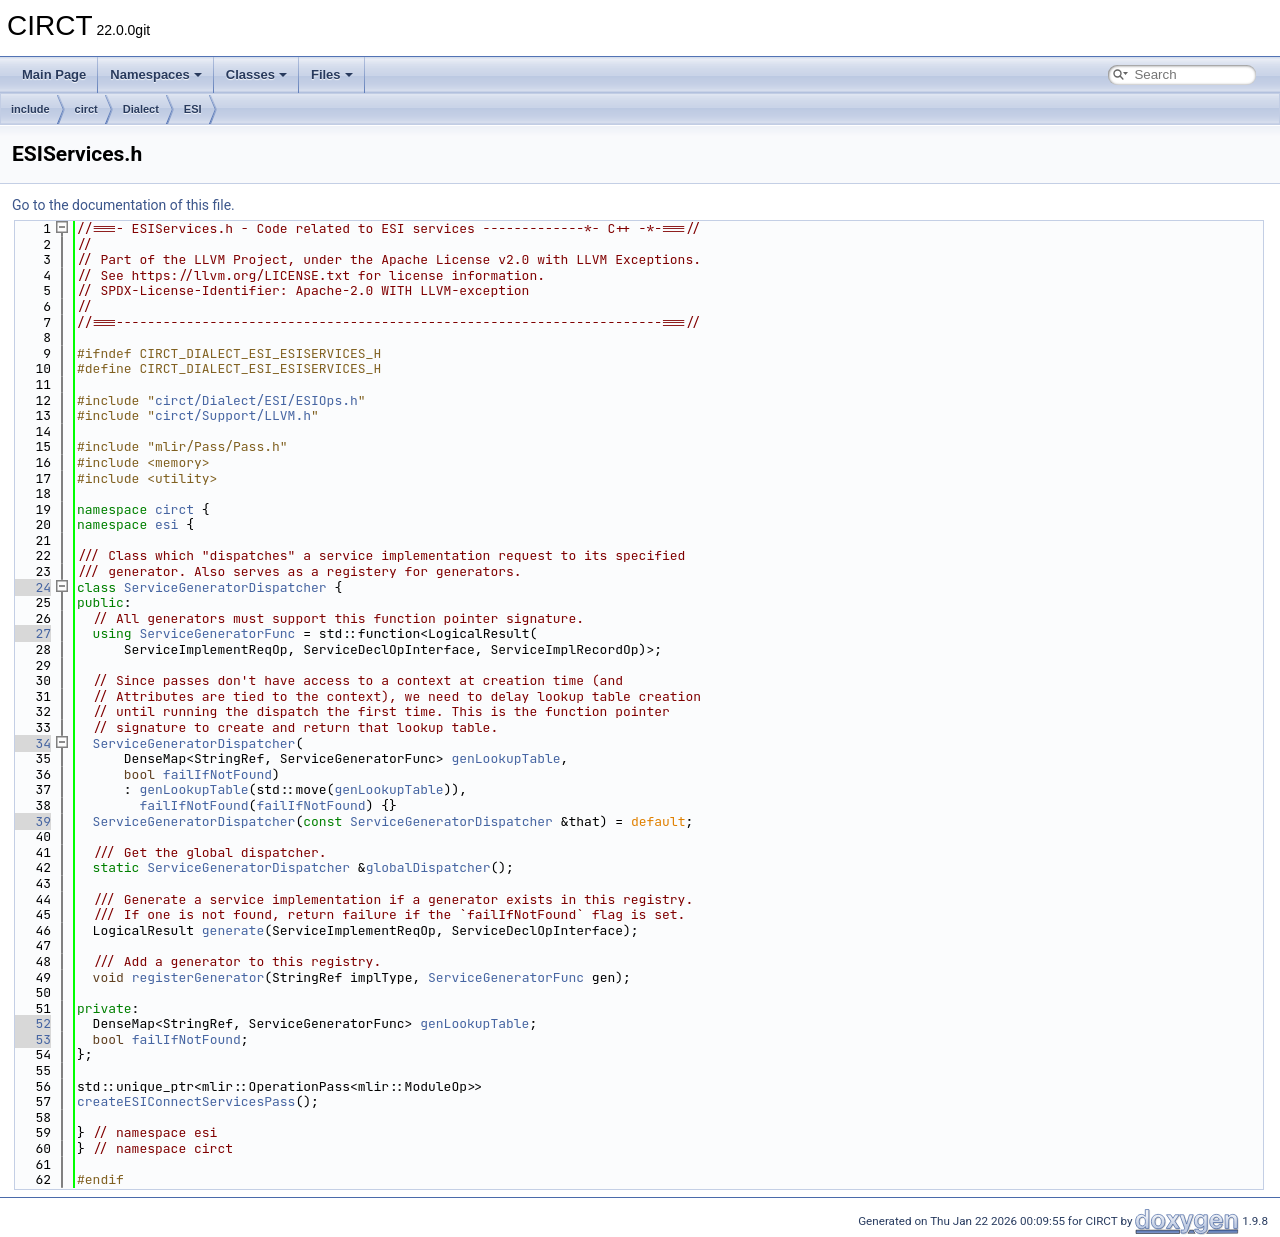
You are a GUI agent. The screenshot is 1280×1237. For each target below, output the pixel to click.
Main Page (54, 74)
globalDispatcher (428, 867)
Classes (256, 74)
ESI (193, 109)
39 (31, 821)
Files (332, 74)
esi (166, 524)
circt (86, 109)
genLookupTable (505, 758)
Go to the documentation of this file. (123, 205)
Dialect (141, 109)
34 (31, 743)
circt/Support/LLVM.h (233, 415)
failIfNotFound (217, 774)
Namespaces (156, 74)
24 (31, 587)
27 (31, 633)
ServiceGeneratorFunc (217, 633)
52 (31, 1023)
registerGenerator (198, 977)
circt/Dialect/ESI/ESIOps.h (256, 400)
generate (233, 930)
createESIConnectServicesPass (186, 1101)
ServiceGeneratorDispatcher (225, 587)
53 (31, 1039)
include (30, 109)
